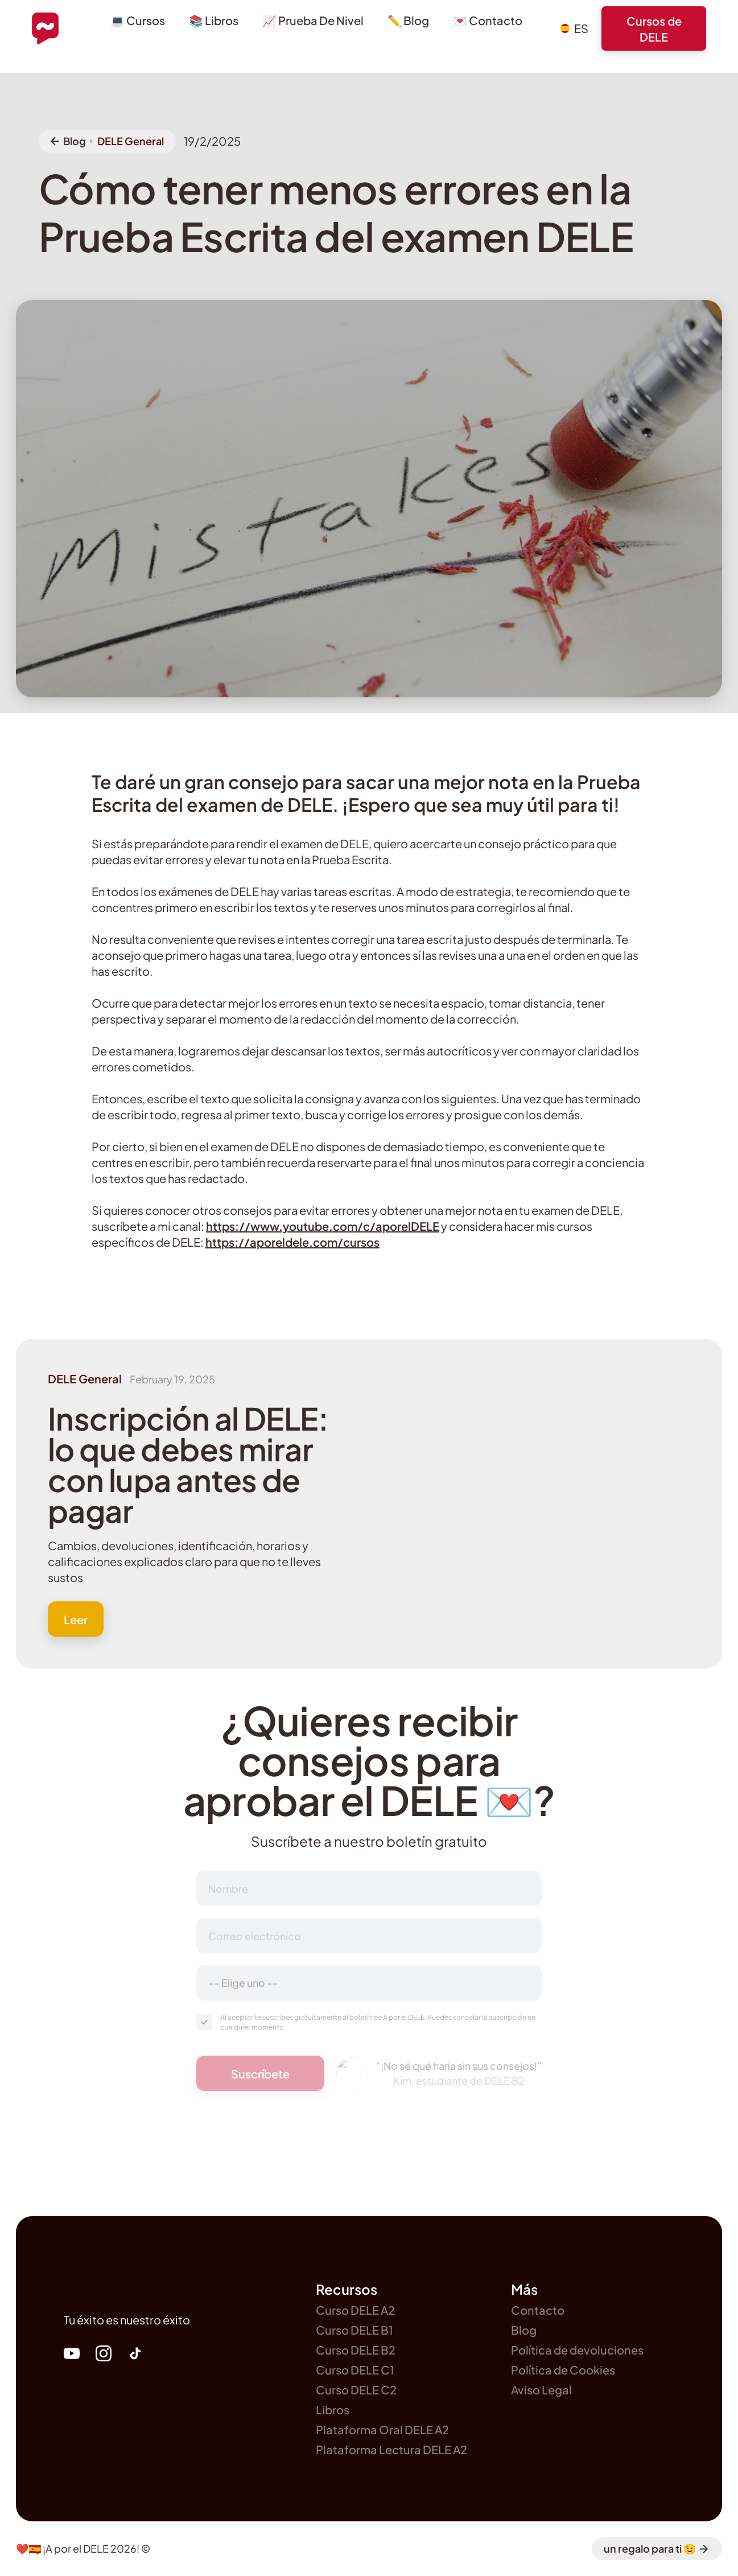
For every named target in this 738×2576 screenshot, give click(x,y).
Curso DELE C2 (356, 2389)
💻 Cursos (137, 20)
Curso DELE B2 (355, 2350)
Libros (332, 2409)
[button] (574, 28)
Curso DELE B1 (354, 2330)
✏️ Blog (408, 20)
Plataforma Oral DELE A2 (382, 2429)
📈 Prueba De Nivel (313, 20)
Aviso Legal (541, 2389)
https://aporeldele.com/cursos (292, 1242)
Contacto (537, 2310)
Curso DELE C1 (355, 2370)
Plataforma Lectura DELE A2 (391, 2449)
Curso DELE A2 (355, 2310)
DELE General (130, 140)
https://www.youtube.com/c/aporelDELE (322, 1226)
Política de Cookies (563, 2370)
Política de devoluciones (577, 2350)
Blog (524, 2330)
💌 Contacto (487, 20)
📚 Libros (213, 20)
